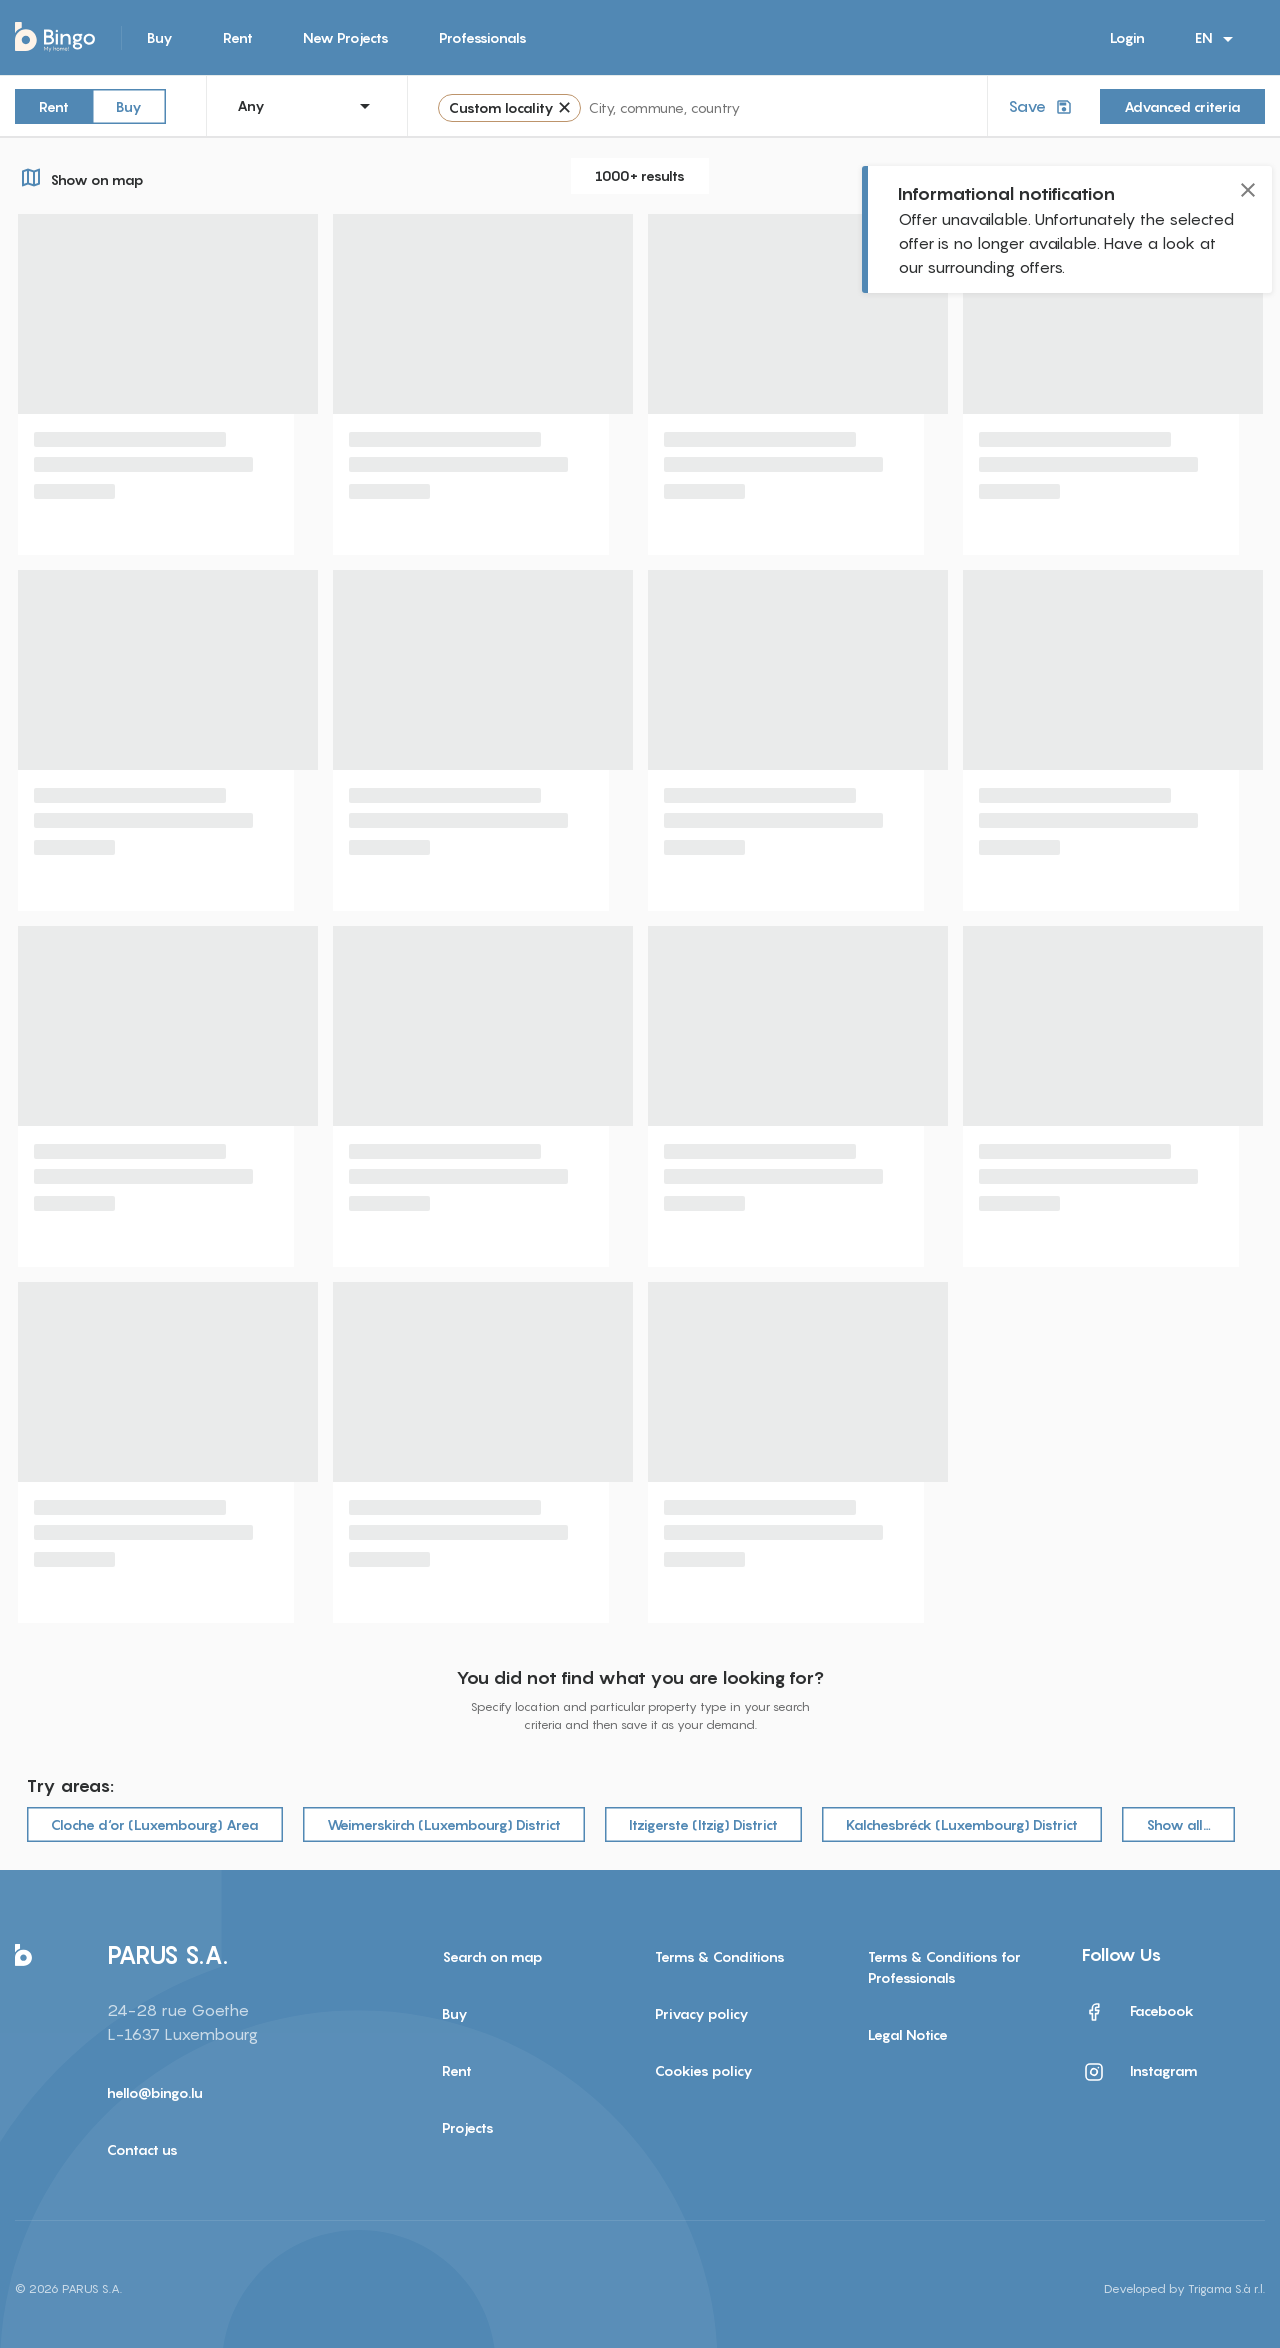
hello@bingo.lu (155, 2092)
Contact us (142, 2149)
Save (1042, 106)
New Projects (346, 37)
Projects (468, 2127)
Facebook (1138, 2012)
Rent (238, 37)
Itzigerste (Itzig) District (703, 1824)
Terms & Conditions (720, 1956)
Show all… (1178, 1824)
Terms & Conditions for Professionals (944, 1967)
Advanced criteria (1182, 106)
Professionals (483, 37)
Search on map (492, 1956)
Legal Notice (908, 2034)
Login (1127, 37)
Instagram (1140, 2072)
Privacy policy (702, 2013)
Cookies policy (704, 2070)
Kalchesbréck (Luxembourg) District (962, 1824)
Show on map (79, 177)
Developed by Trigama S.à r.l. (1184, 2288)
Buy (160, 37)
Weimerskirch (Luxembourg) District (444, 1824)
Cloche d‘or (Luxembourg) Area (155, 1824)
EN (1217, 39)
